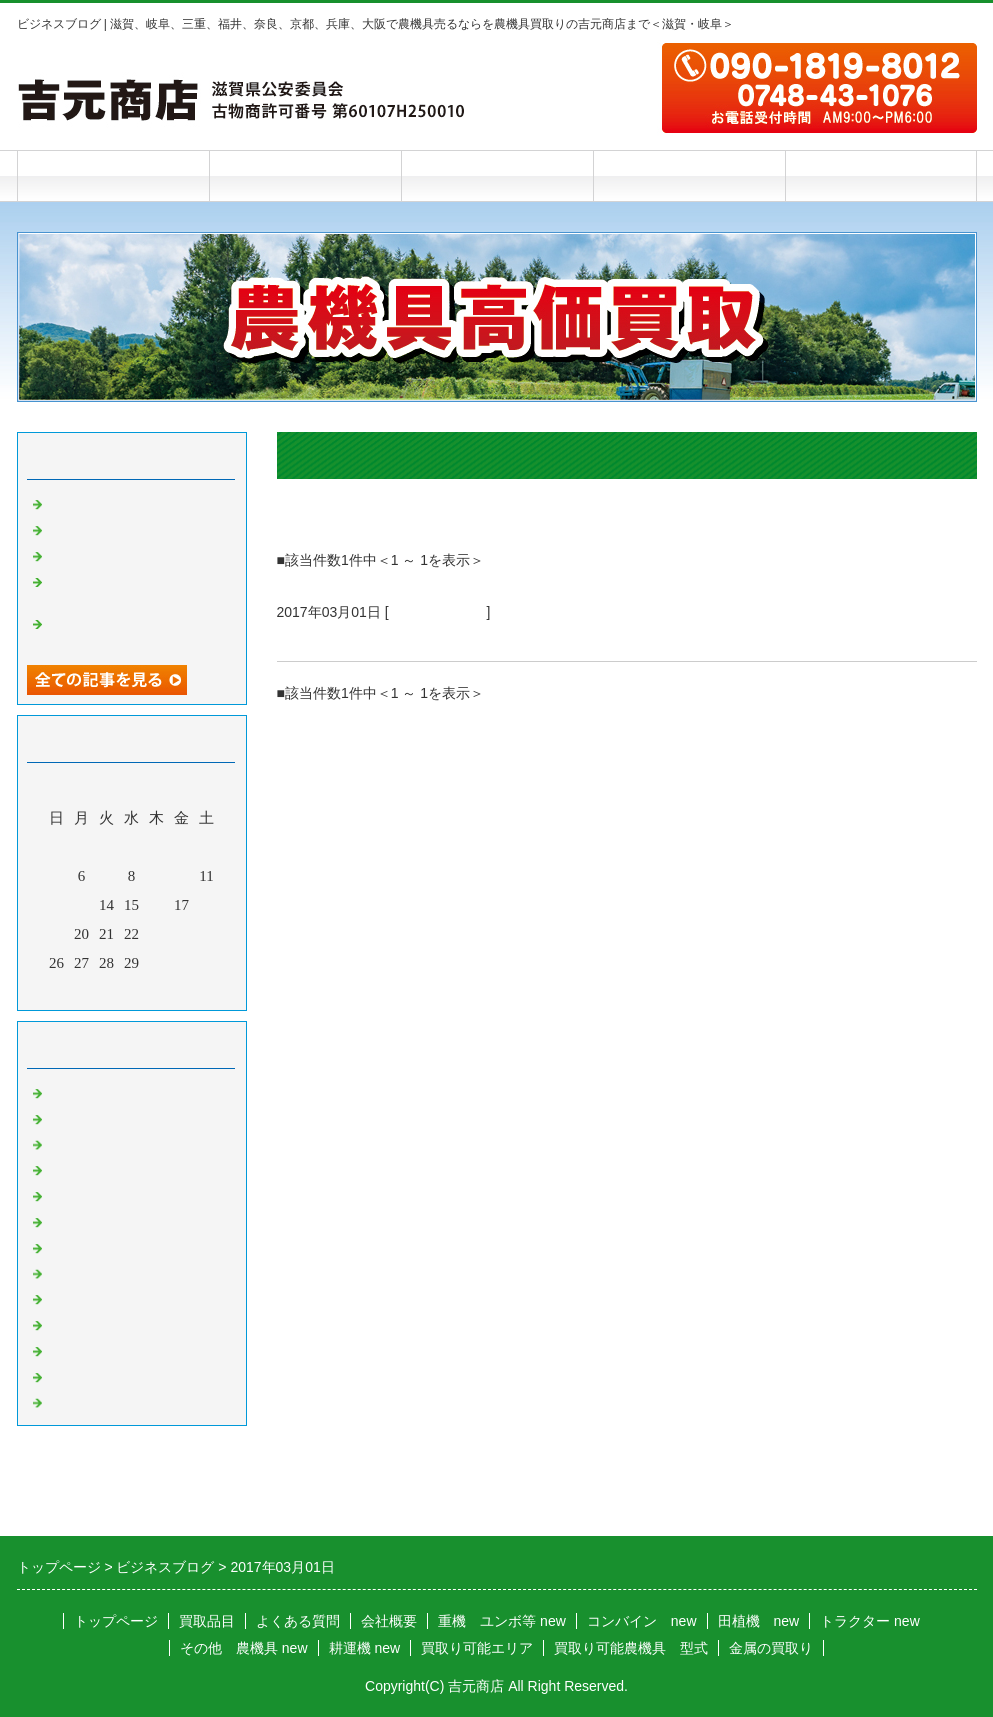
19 (56, 934)
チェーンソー (92, 1272)
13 (81, 905)
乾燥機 (69, 528)
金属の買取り (771, 1648)
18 (206, 905)
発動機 (69, 1323)
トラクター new (870, 1621)
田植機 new (759, 1621)
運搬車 (69, 1194)
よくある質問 (497, 175)
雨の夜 (69, 554)
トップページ (113, 175)
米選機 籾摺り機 (107, 1220)
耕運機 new (365, 1648)
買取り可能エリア (477, 1648)
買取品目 (305, 175)
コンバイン (84, 1117)
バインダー (84, 1246)
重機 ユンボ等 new (502, 1621)
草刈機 (69, 1297)
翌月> (169, 990)
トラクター (84, 1091)
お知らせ (77, 1401)
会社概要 (689, 175)
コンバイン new (642, 1621)
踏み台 (69, 502)
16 (156, 905)
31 (181, 963)
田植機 (69, 1143)
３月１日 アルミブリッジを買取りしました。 (466, 637)
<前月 (93, 990)
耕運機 (69, 1168)
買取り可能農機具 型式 (631, 1648)
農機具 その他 (438, 612)
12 (56, 905)
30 (156, 963)
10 (181, 876)
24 (181, 934)
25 (206, 934)
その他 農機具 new (244, 1648)
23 (156, 934)
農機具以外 (84, 1349)
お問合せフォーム (881, 175)
